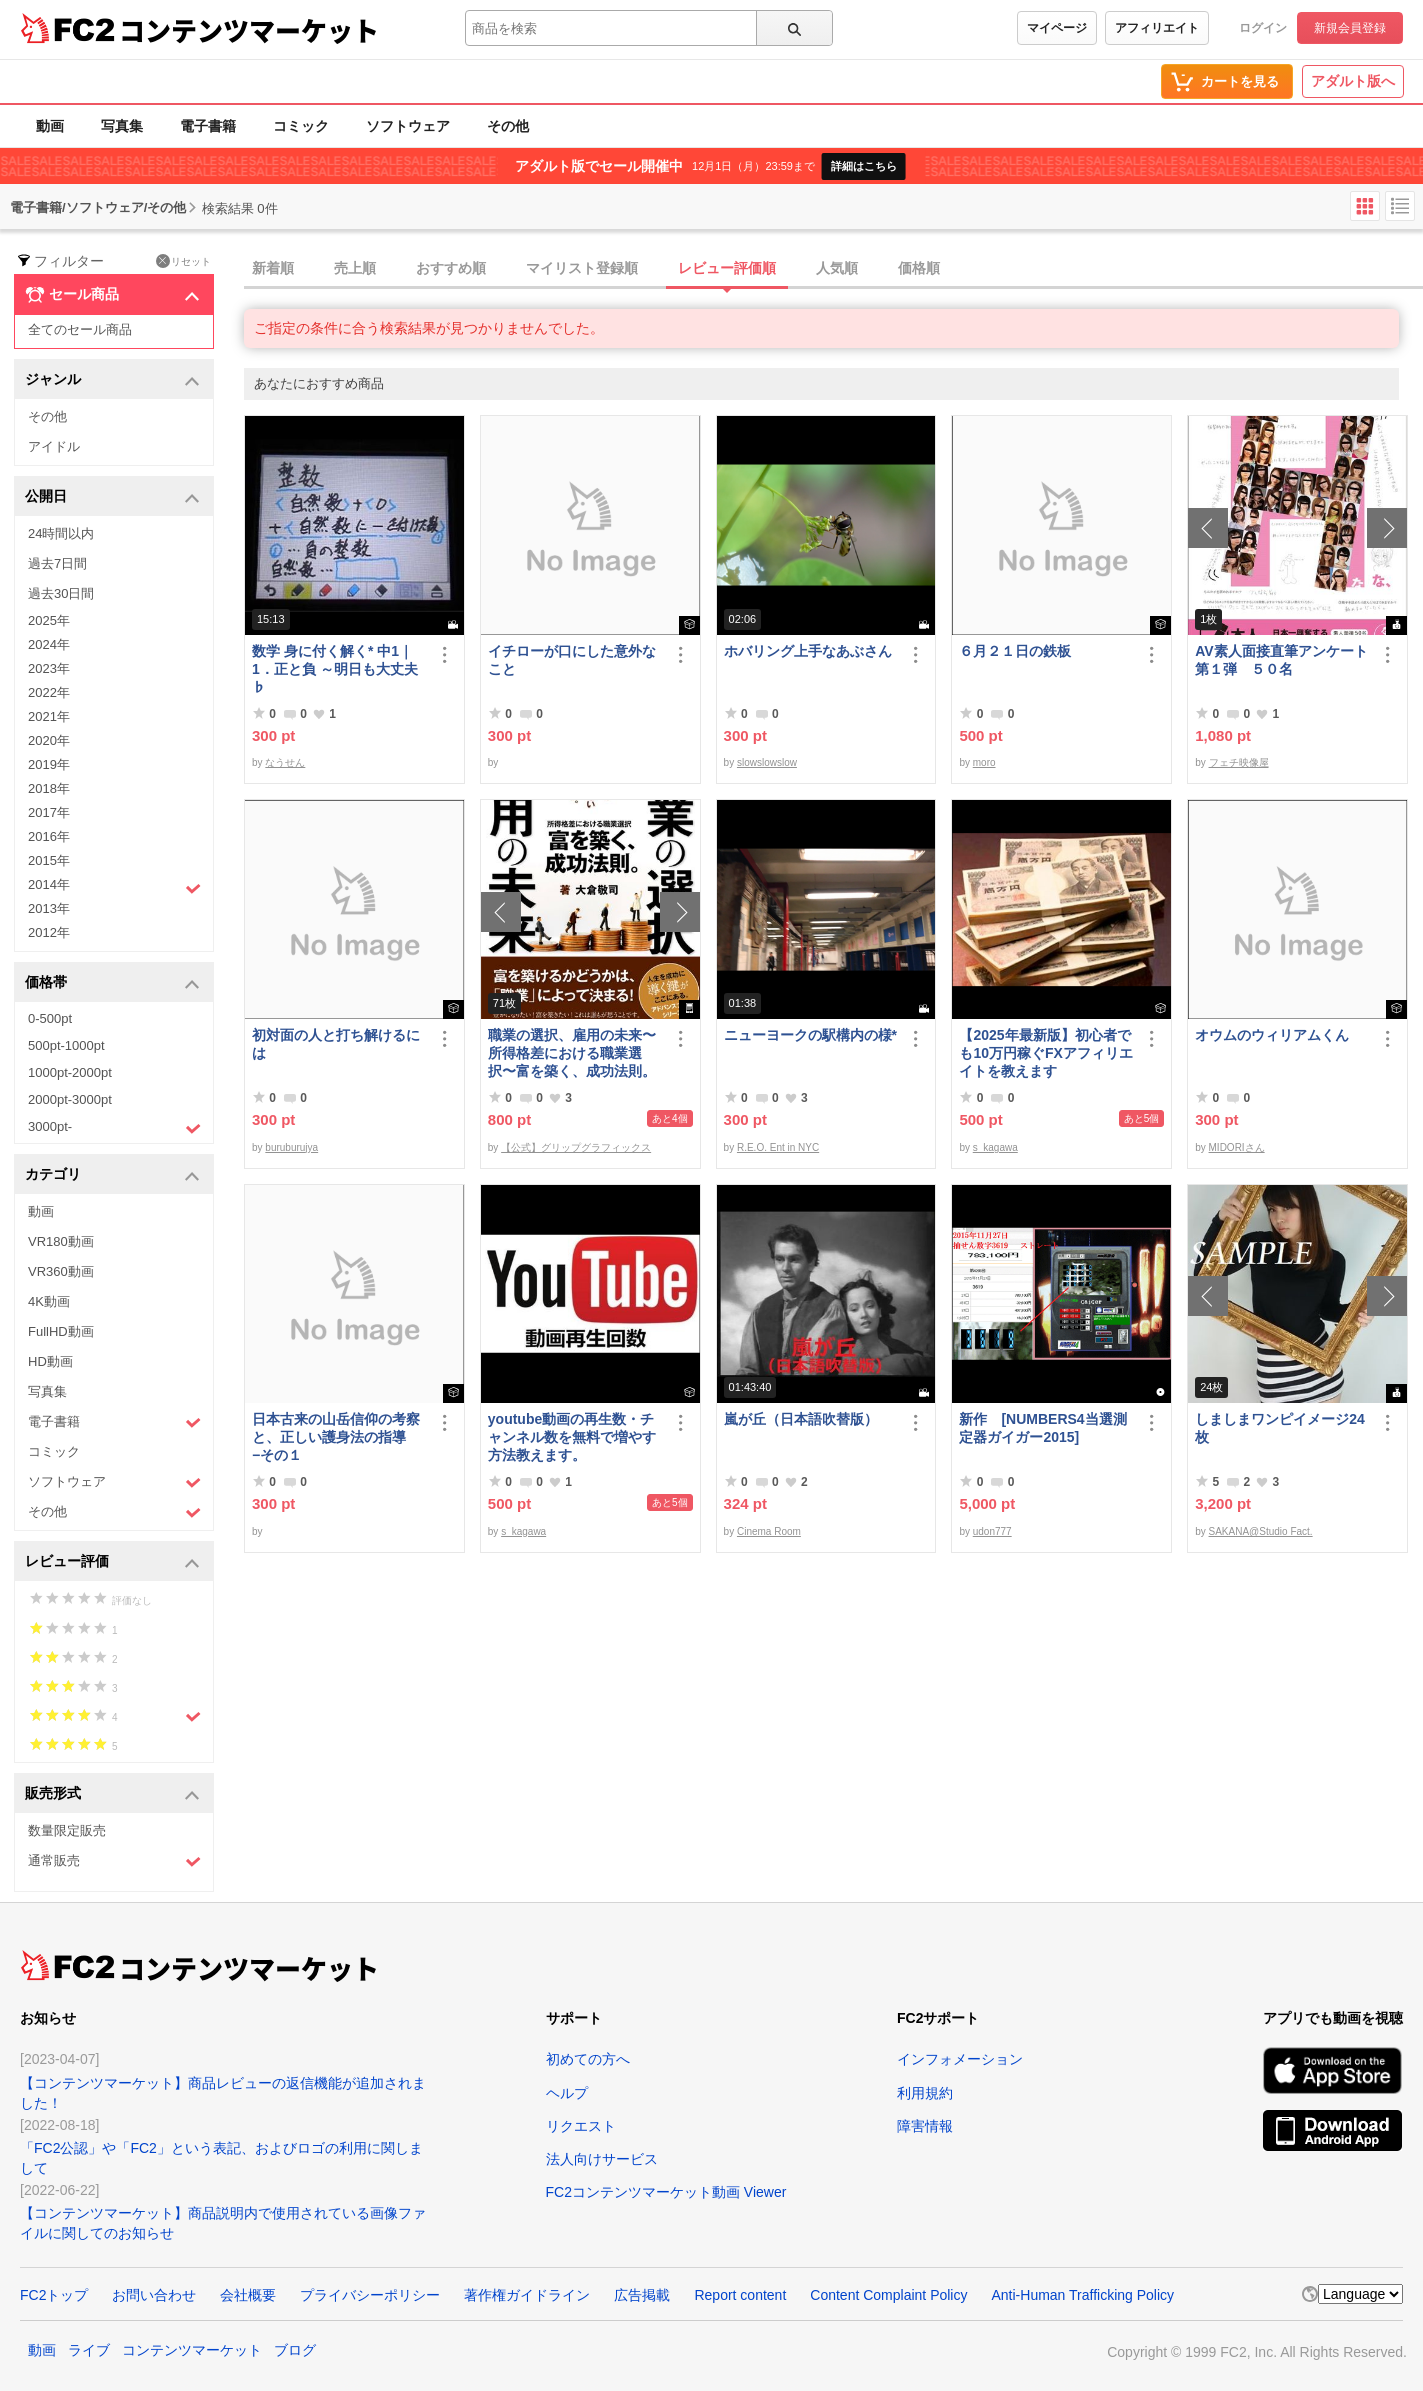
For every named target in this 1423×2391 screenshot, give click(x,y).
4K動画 (49, 1301)
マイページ (1057, 28)
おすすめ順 (451, 268)
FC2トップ (54, 2295)
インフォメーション (960, 2059)
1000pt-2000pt (70, 1072)
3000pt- (114, 1128)
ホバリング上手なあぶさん (808, 651)
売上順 (355, 268)
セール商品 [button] (112, 295)
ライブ (89, 2350)
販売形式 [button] (112, 1794)
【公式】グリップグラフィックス (576, 1147)
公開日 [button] (112, 497)
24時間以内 (61, 533)
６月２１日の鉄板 (1015, 651)
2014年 (114, 887)
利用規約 (925, 2093)
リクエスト (581, 2126)
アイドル (54, 446)
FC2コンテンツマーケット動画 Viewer (666, 2192)
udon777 (992, 1531)
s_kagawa (995, 1147)
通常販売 (114, 1861)
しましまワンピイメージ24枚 (1280, 1428)
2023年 (49, 668)
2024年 (49, 644)
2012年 (49, 932)
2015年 (49, 860)
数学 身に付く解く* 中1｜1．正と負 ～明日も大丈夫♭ (335, 669)
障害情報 (925, 2126)
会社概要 (248, 2295)
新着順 (273, 268)
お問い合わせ (154, 2295)
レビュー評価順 (727, 268)
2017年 (49, 812)
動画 (50, 126)
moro (984, 762)
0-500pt (50, 1018)
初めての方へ (588, 2059)
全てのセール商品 (80, 329)
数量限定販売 (67, 1830)
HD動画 (50, 1361)
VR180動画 (61, 1241)
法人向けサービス (602, 2159)
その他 (508, 126)
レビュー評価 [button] (112, 1562)
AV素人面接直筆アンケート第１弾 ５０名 (1281, 660)
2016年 (49, 836)
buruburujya (291, 1147)
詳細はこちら (864, 166)
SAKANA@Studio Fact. (1261, 1531)
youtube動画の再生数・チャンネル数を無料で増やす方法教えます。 (572, 1437)
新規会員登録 (1350, 28)
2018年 (49, 788)
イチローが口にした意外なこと (572, 660)
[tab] (833, 269)
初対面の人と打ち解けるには (336, 1044)
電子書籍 (208, 126)
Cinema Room (769, 1531)
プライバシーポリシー (370, 2295)
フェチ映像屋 (1239, 762)
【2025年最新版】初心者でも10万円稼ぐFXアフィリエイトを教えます (1045, 1053)
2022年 (49, 692)
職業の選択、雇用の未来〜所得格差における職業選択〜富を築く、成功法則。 (572, 1053)
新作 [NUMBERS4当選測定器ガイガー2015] (1042, 1428)
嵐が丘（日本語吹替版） (801, 1419)
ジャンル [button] (112, 380)
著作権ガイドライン (527, 2295)
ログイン (1263, 28)
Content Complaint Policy (888, 2295)
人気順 (837, 268)
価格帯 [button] (112, 983)
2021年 (49, 716)
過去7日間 (57, 563)
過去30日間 (61, 593)
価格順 (919, 268)
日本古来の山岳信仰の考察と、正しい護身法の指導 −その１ (336, 1437)
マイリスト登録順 (582, 268)
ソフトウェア (408, 126)
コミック (301, 126)
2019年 (49, 764)
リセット (183, 261)
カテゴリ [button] (112, 1175)
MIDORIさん (1237, 1147)
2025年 (49, 620)
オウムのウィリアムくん (1272, 1035)
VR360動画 (61, 1271)
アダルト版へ (1353, 81)
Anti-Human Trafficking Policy (1082, 2295)
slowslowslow (767, 762)
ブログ (295, 2350)
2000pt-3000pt (70, 1099)
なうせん (285, 762)
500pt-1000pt (66, 1045)
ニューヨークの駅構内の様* (810, 1035)
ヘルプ (567, 2093)
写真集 (122, 126)
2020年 (49, 740)
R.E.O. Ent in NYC (778, 1147)
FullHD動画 (61, 1331)
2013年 (49, 908)
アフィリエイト (1157, 28)
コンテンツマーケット (249, 30)
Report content (740, 2295)
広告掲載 (642, 2295)
